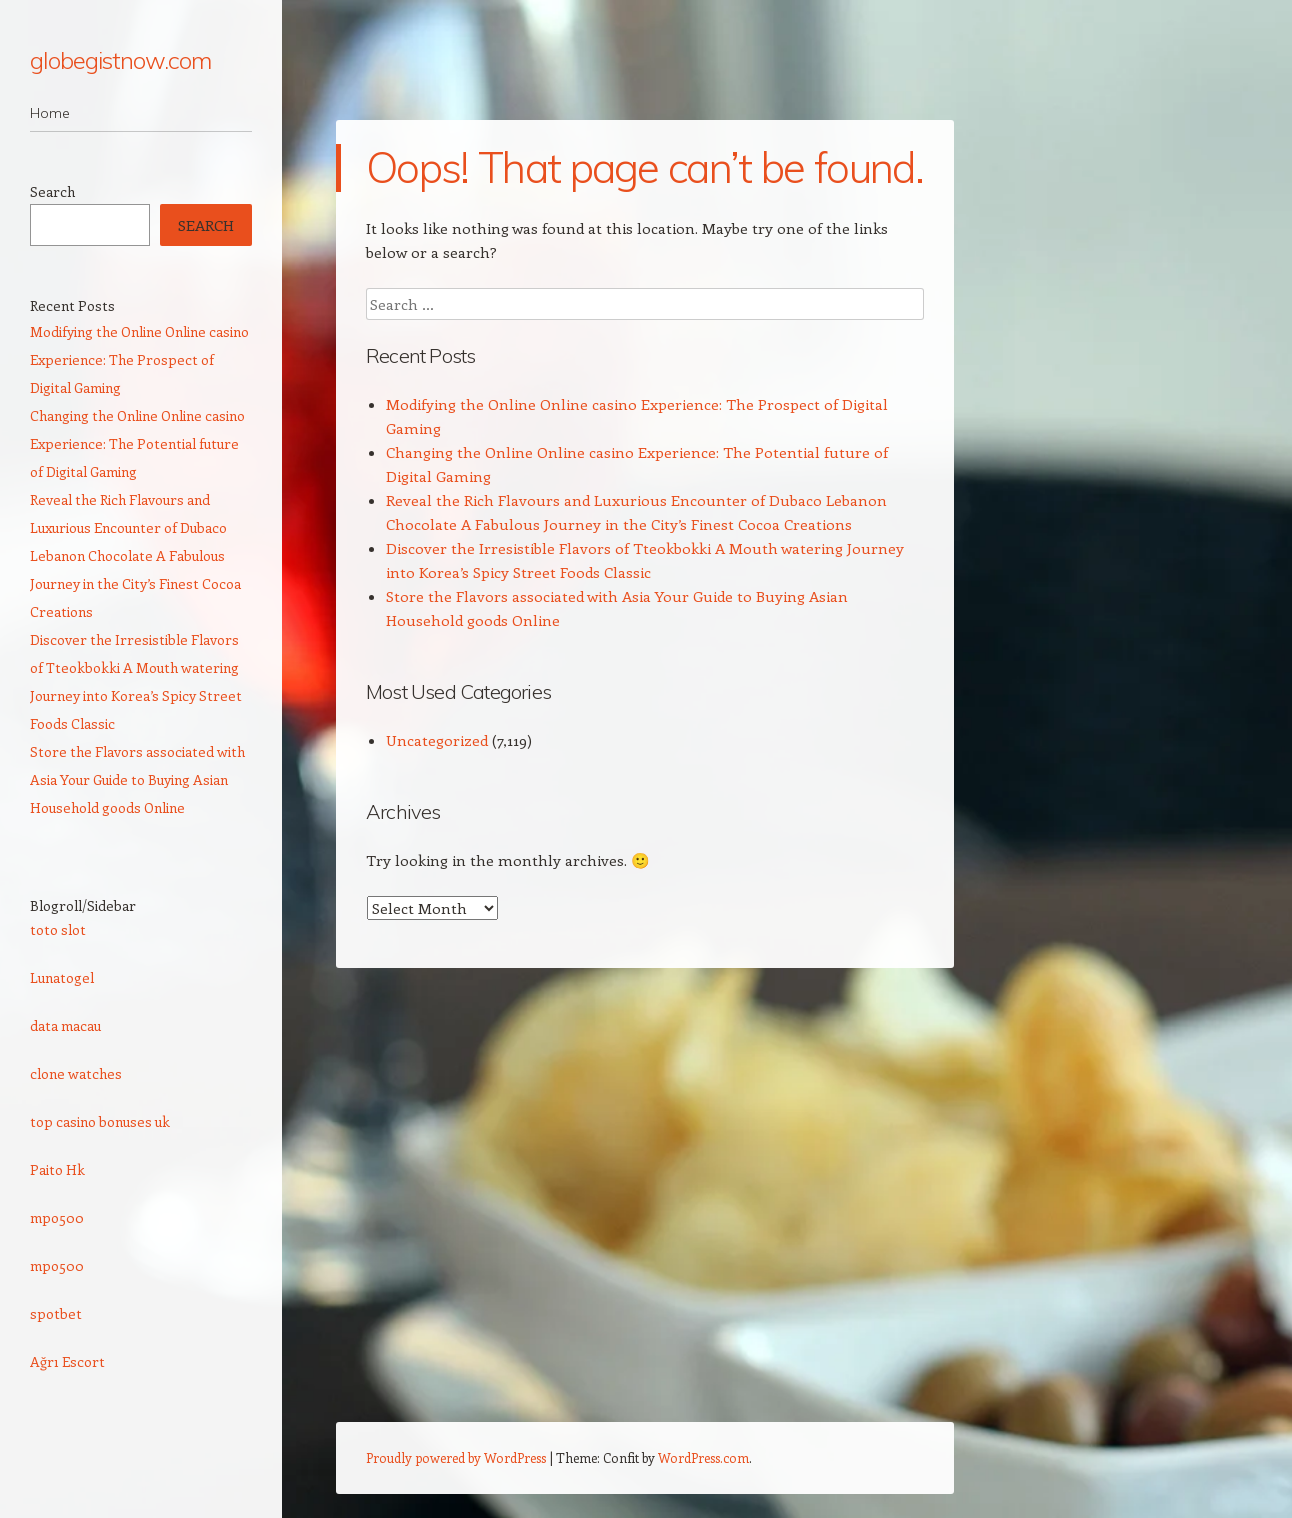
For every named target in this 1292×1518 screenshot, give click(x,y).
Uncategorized (437, 740)
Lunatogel (62, 977)
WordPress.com (703, 1457)
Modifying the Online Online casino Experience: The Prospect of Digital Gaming (139, 359)
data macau (65, 1025)
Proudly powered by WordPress (456, 1457)
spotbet (56, 1313)
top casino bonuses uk (100, 1121)
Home (50, 113)
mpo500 (57, 1217)
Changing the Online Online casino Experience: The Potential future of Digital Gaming (137, 443)
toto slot (58, 929)
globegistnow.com (120, 60)
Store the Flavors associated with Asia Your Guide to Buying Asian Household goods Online (137, 779)
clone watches (76, 1073)
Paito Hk (57, 1169)
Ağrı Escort (67, 1361)
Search (52, 191)
